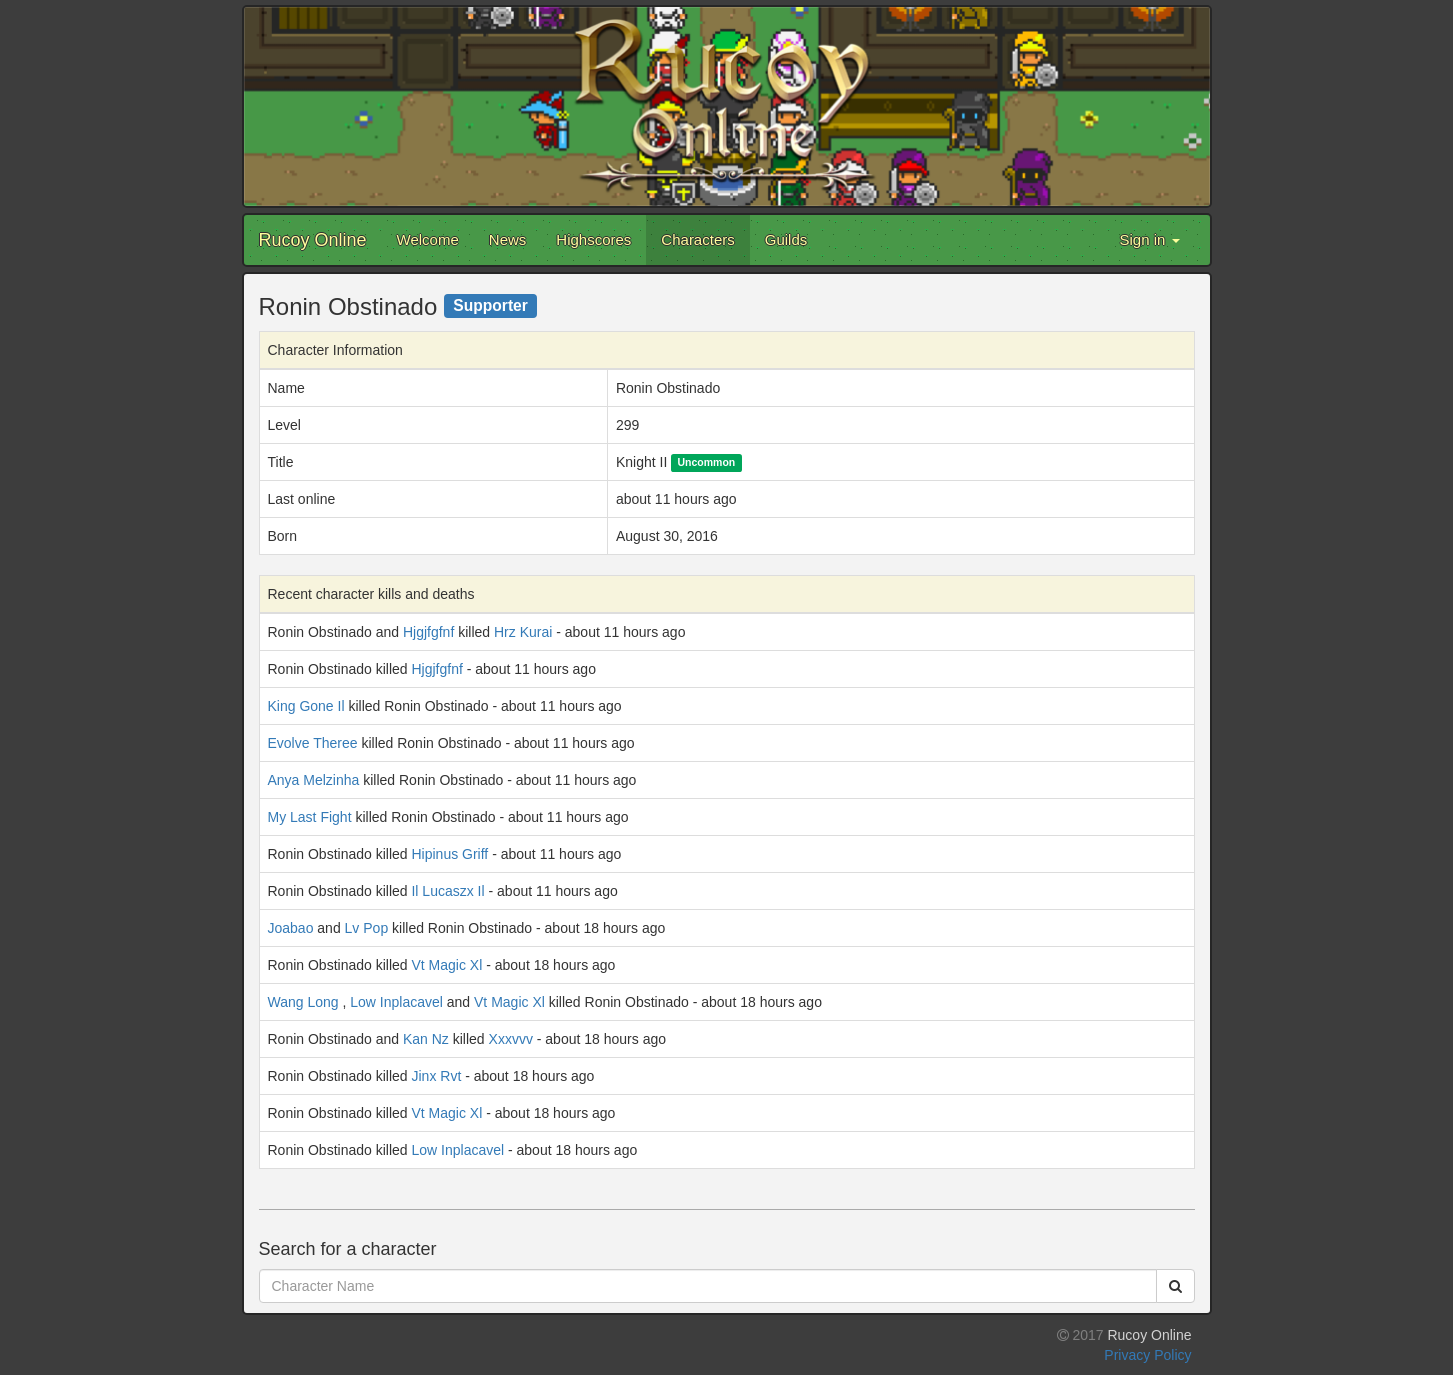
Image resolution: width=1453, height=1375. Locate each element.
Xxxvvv (511, 1039)
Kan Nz (426, 1039)
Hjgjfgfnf (428, 632)
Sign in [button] (1149, 239)
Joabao (291, 928)
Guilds (786, 239)
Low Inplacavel (396, 1002)
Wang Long (303, 1002)
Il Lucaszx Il (447, 891)
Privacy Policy (1147, 1355)
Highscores (593, 239)
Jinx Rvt (436, 1076)
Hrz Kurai (523, 632)
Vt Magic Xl (446, 965)
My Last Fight (310, 817)
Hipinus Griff (449, 854)
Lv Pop (367, 928)
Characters (697, 239)
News (508, 239)
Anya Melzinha (314, 780)
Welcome (428, 239)
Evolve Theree (313, 743)
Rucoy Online (313, 240)
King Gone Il (306, 706)
